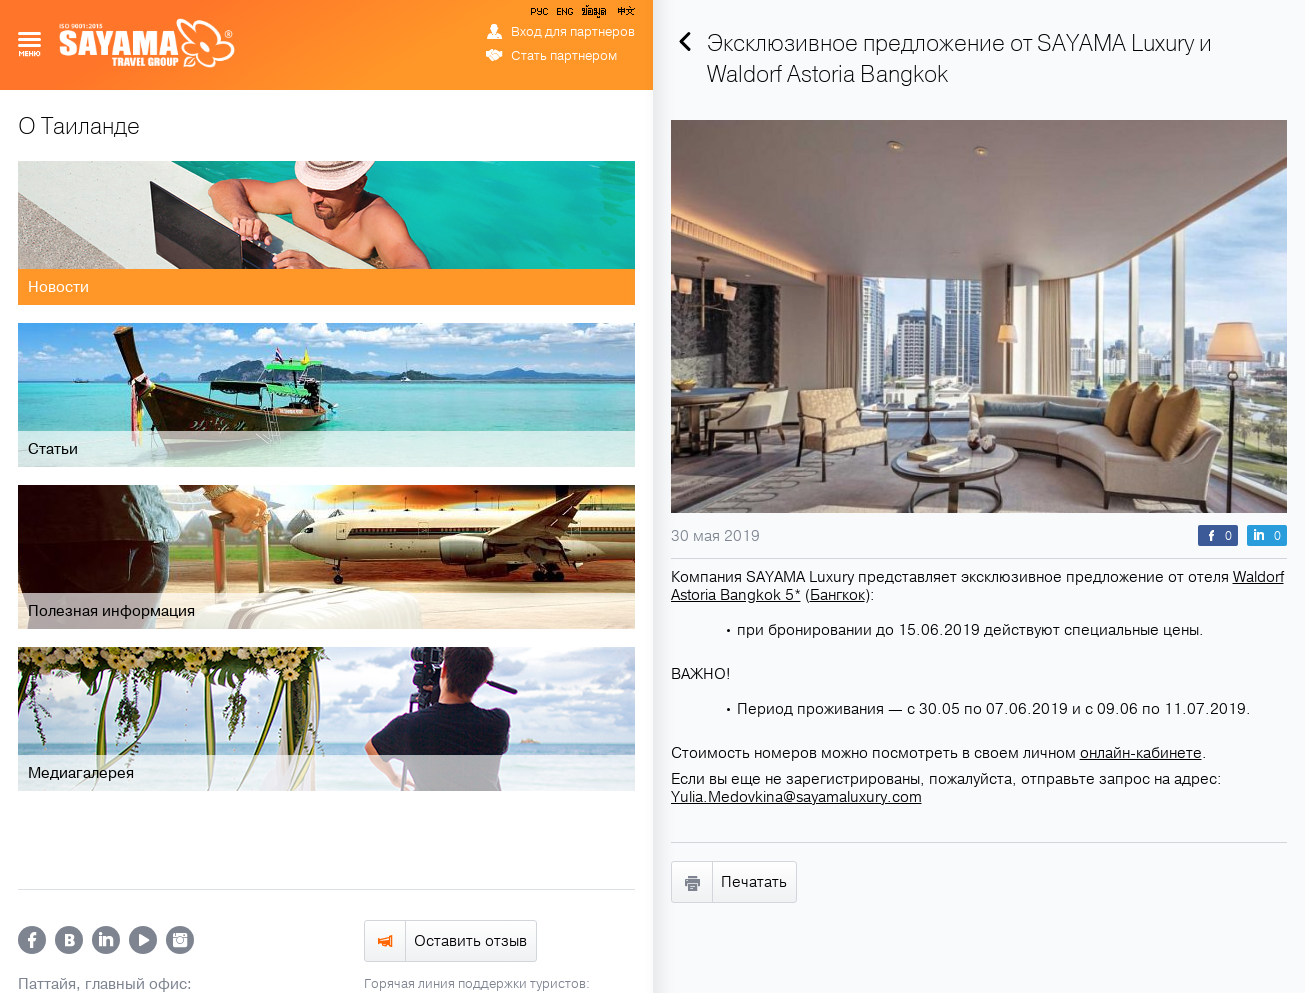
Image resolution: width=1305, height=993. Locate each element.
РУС (541, 15)
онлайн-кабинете (1141, 753)
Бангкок (837, 595)
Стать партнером (564, 56)
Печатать (754, 882)
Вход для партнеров (573, 32)
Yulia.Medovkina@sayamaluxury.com (796, 797)
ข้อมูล (593, 15)
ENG (563, 15)
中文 (625, 15)
